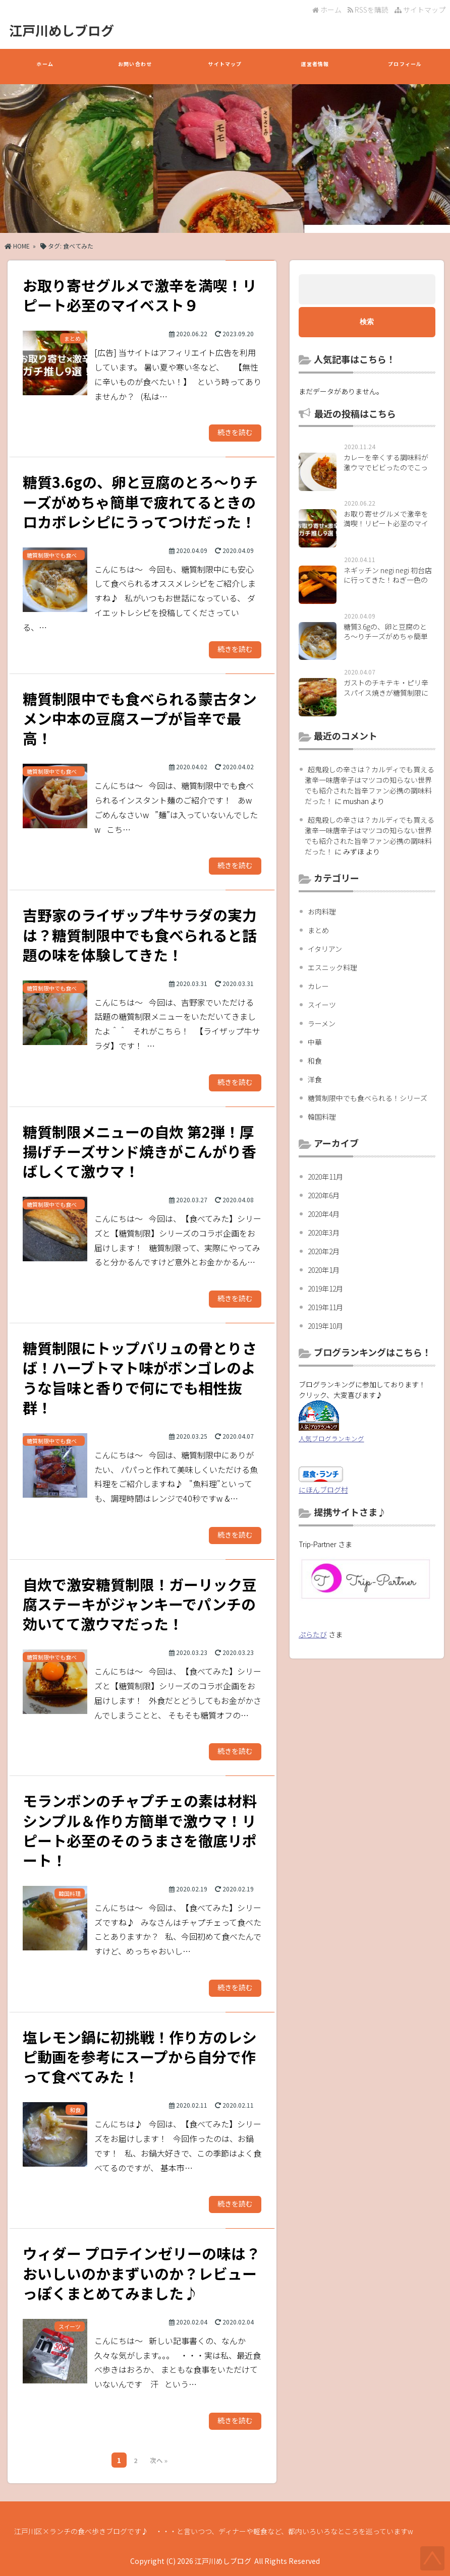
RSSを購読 (369, 10)
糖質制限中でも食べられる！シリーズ (367, 1098)
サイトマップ (420, 10)
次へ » (158, 2460)
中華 (315, 1042)
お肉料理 (322, 911)
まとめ (318, 930)
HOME (17, 245)
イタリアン (325, 949)
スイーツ (322, 1005)
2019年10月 (325, 1326)
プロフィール (405, 69)
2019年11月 (325, 1307)
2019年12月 (325, 1288)
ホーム (327, 10)
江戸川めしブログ (61, 30)
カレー (318, 986)
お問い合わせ (135, 69)
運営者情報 (315, 69)
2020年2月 (324, 1251)
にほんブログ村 (323, 1490)
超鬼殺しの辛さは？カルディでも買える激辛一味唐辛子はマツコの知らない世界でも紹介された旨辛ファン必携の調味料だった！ (369, 785)
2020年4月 (324, 1214)
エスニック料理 (332, 967)
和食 (315, 1061)
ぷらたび (313, 1634)
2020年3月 (324, 1233)
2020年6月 (324, 1195)
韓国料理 (322, 1117)
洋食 (315, 1079)
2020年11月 (325, 1177)
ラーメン (321, 1023)
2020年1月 (324, 1270)
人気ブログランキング (331, 1438)
